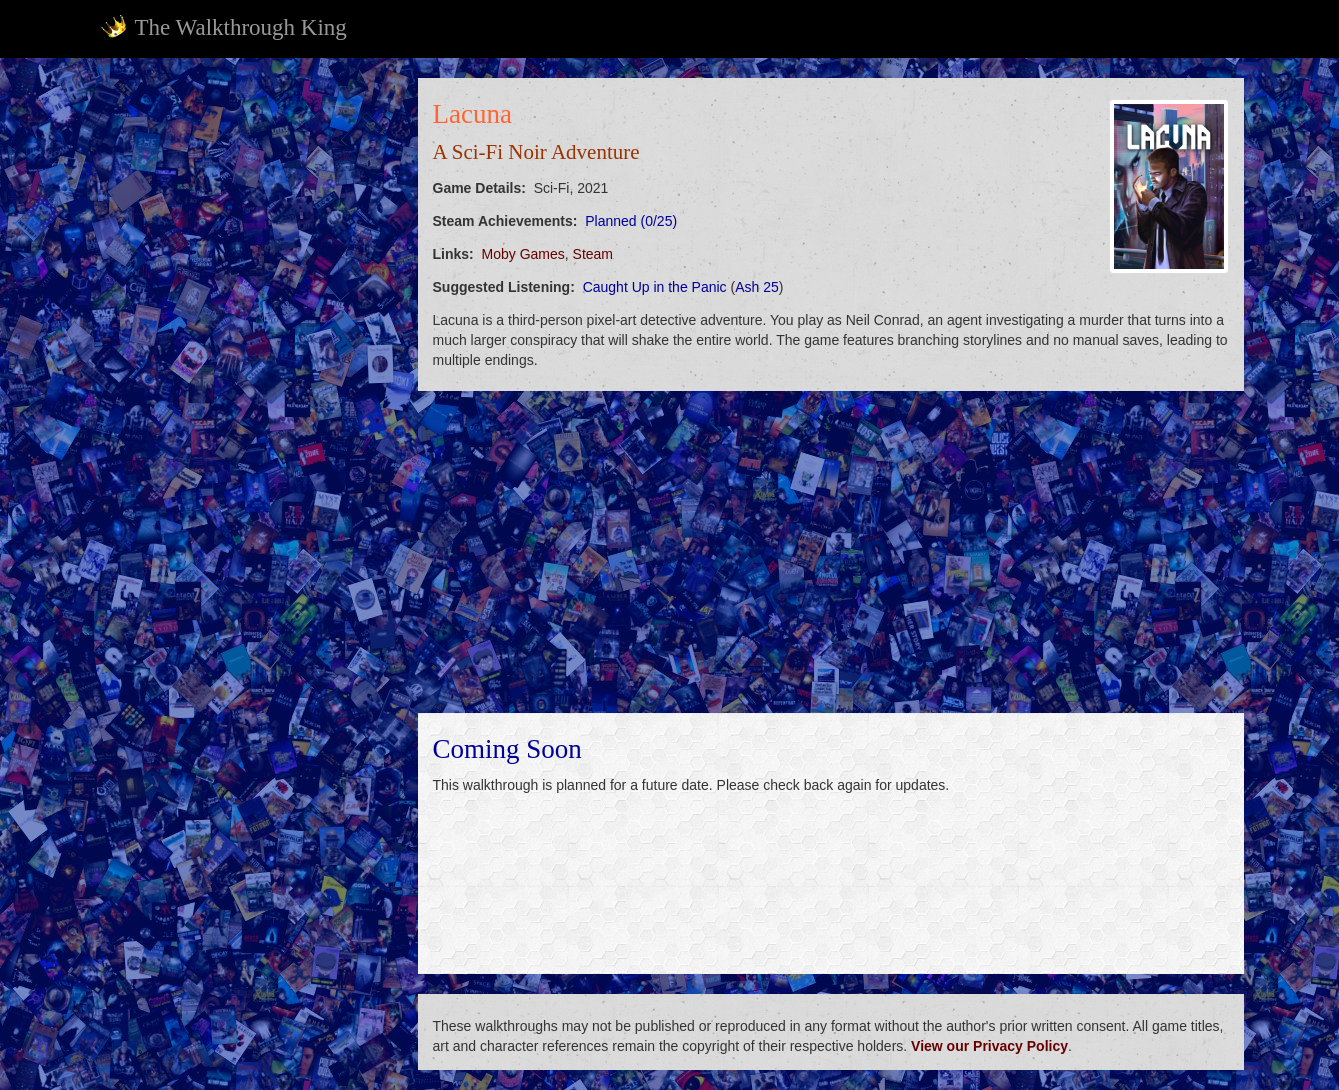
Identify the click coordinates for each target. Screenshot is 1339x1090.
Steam (593, 254)
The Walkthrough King (223, 27)
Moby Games (523, 254)
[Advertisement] (246, 378)
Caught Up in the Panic (655, 287)
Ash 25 (757, 287)
